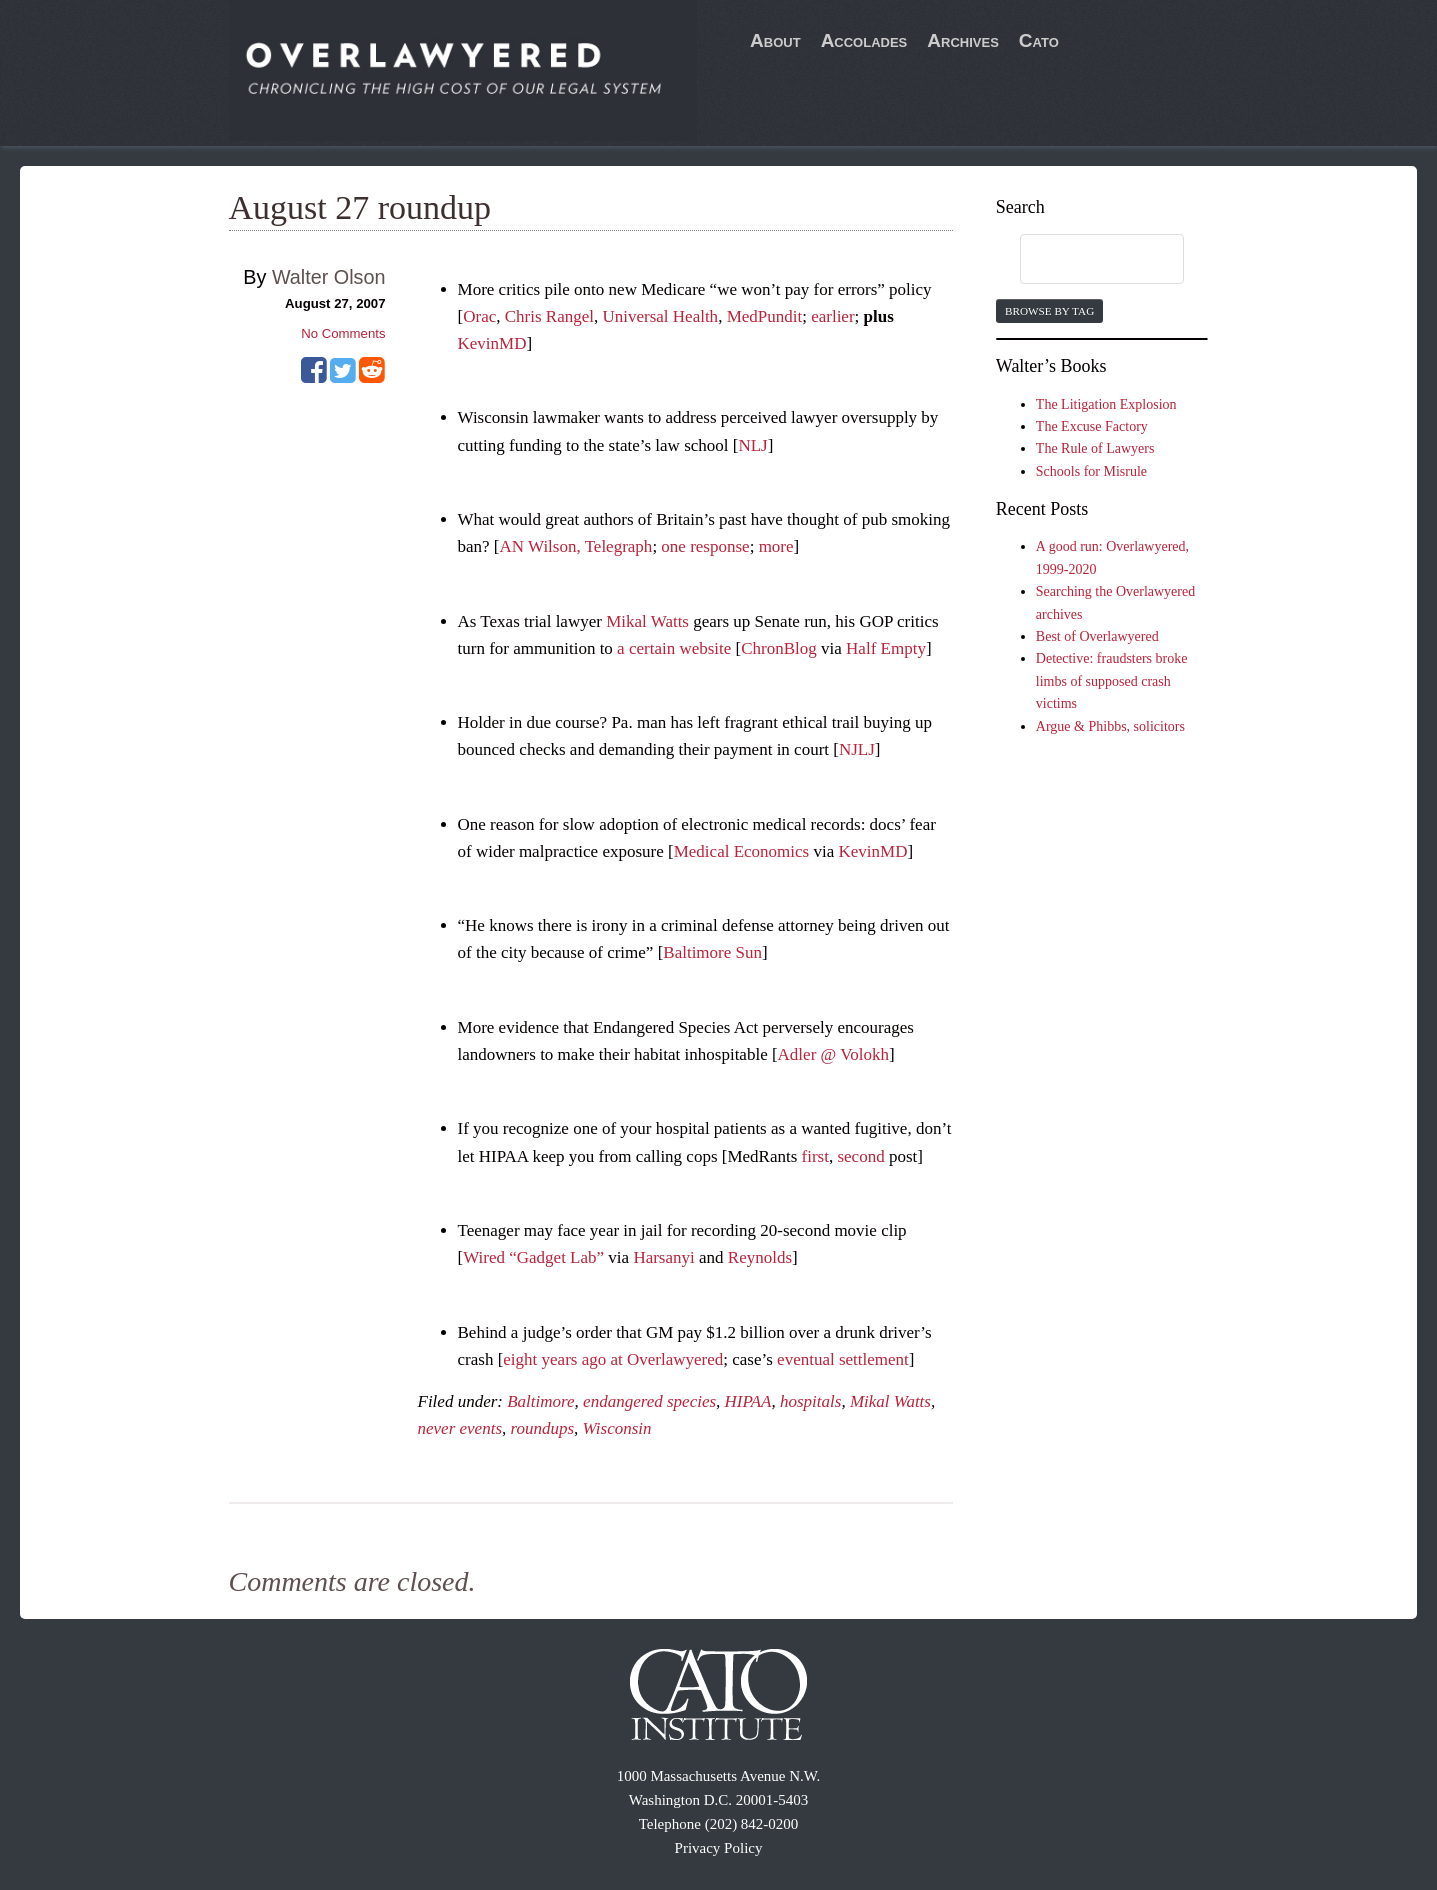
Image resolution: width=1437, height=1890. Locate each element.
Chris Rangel (549, 316)
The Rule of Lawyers (1095, 448)
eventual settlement (843, 1359)
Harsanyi (663, 1257)
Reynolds (760, 1257)
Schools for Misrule (1091, 471)
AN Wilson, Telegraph (576, 546)
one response (705, 546)
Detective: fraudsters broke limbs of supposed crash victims (1112, 681)
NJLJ (857, 749)
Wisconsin (617, 1428)
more (776, 546)
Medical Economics (742, 851)
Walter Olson (329, 277)
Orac (479, 316)
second (860, 1156)
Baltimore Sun (712, 952)
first (815, 1156)
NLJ (752, 445)
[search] (1083, 260)
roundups (543, 1428)
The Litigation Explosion (1106, 404)
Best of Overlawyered (1097, 636)
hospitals (810, 1401)
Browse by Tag (1049, 311)
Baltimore (540, 1401)
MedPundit (765, 316)
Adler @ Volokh (833, 1054)
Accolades (864, 40)
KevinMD (492, 343)
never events (460, 1428)
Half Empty (886, 648)
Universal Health (660, 316)
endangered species (649, 1401)
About (775, 40)
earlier (832, 316)
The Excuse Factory (1092, 426)
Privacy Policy (719, 1848)
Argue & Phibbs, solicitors (1110, 726)
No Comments (343, 333)
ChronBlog (779, 648)
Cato (1039, 40)
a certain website (674, 648)
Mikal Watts (647, 621)
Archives (963, 40)
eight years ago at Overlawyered (613, 1359)
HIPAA (748, 1401)
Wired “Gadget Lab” (533, 1257)
